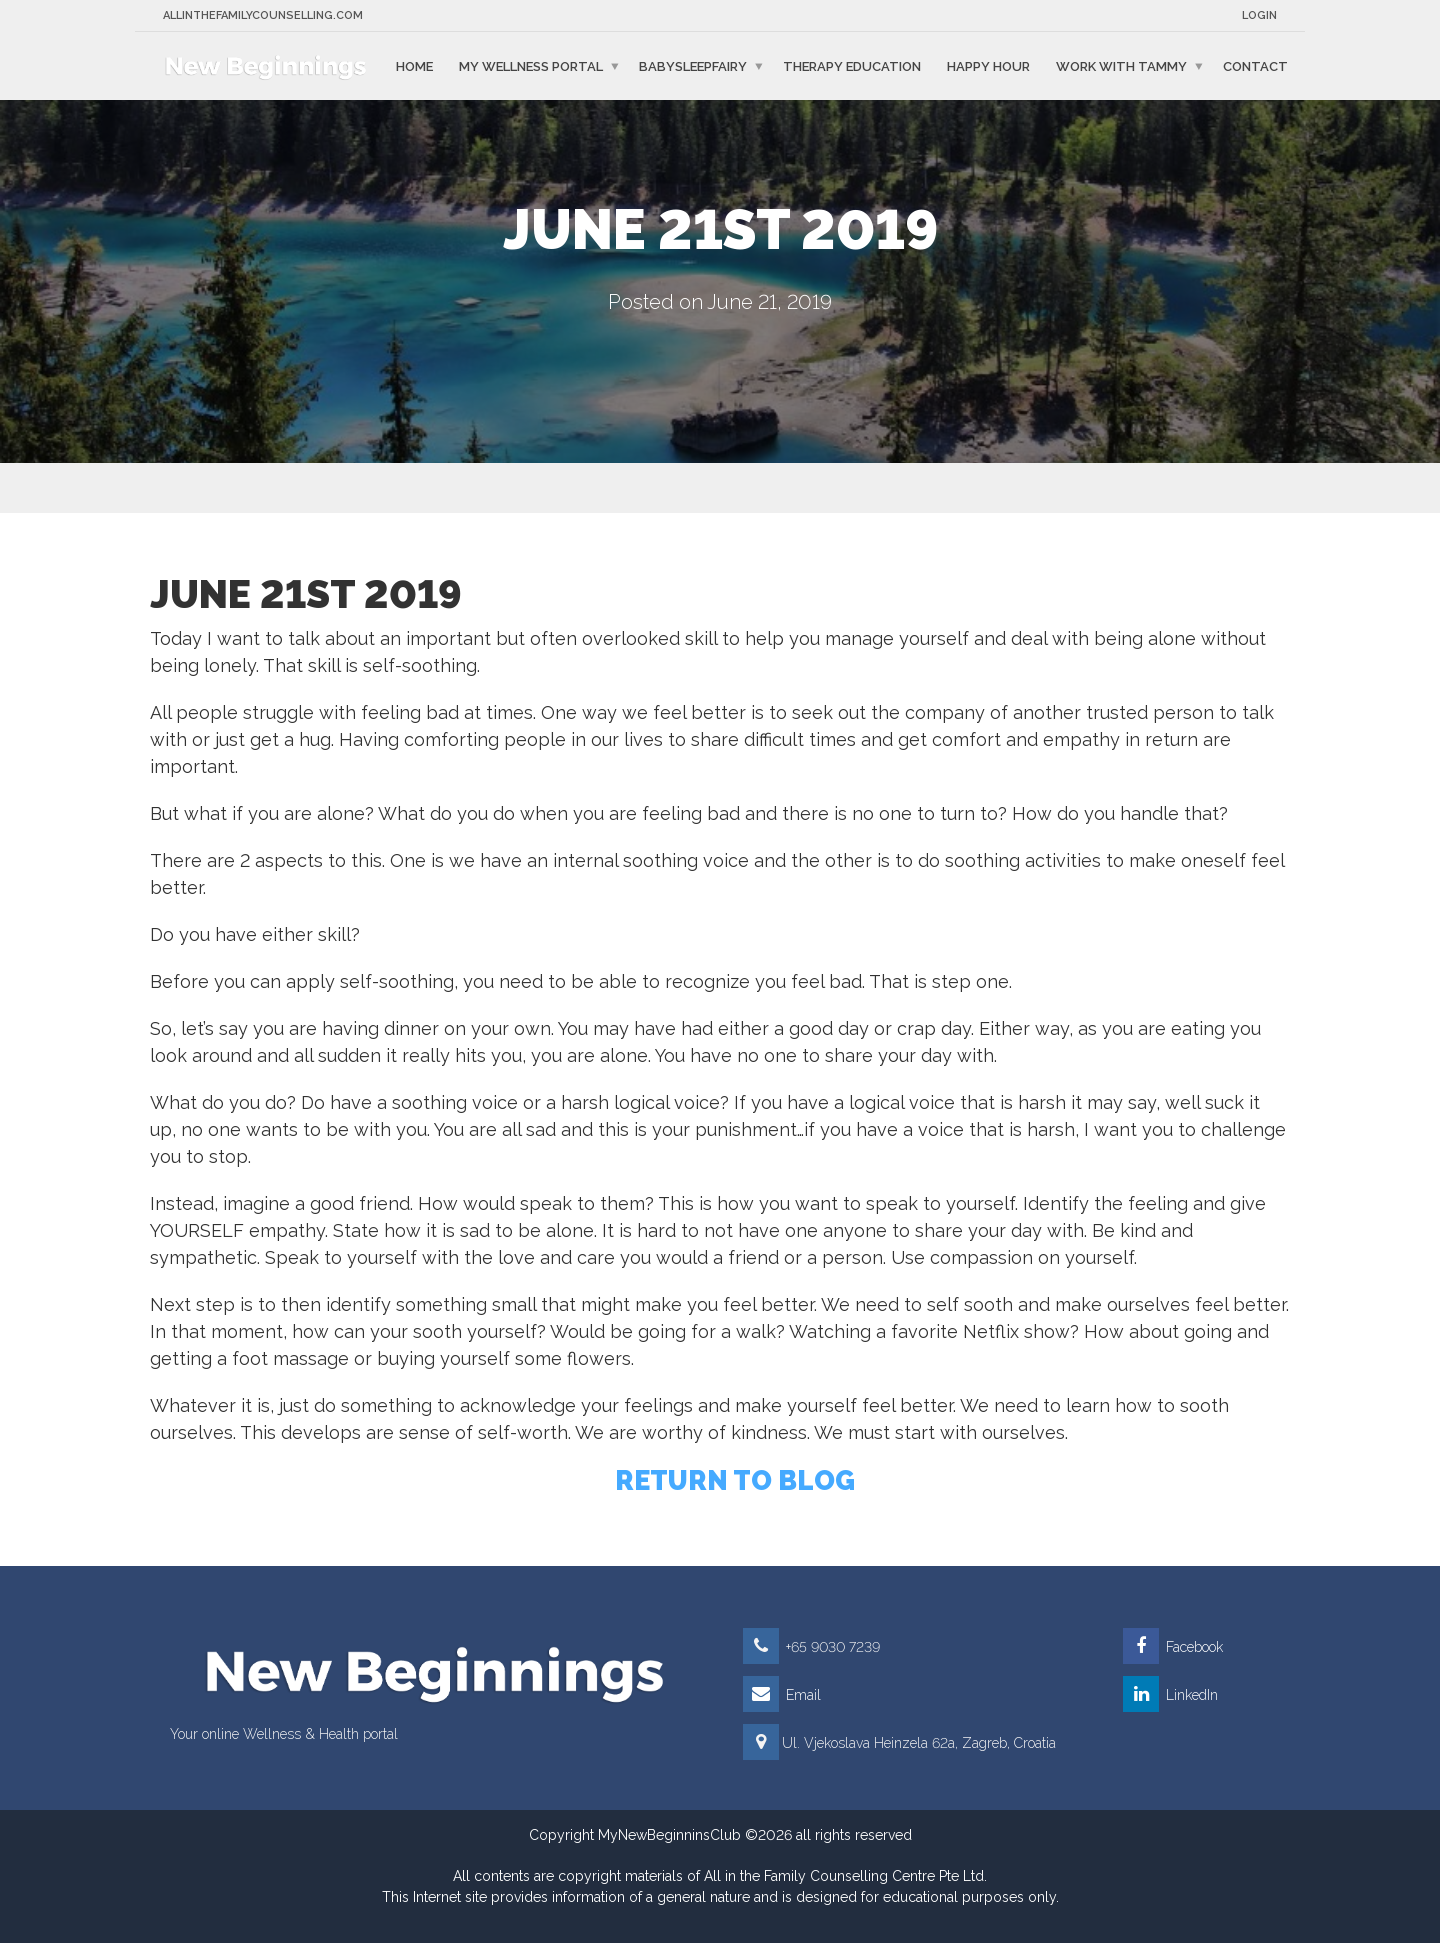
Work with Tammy (1121, 65)
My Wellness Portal (531, 65)
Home (414, 65)
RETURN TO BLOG (735, 1480)
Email (782, 1695)
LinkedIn (1170, 1695)
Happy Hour (988, 65)
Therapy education (852, 65)
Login (1259, 15)
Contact (1255, 65)
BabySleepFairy (693, 65)
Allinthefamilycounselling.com (263, 15)
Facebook (1173, 1647)
